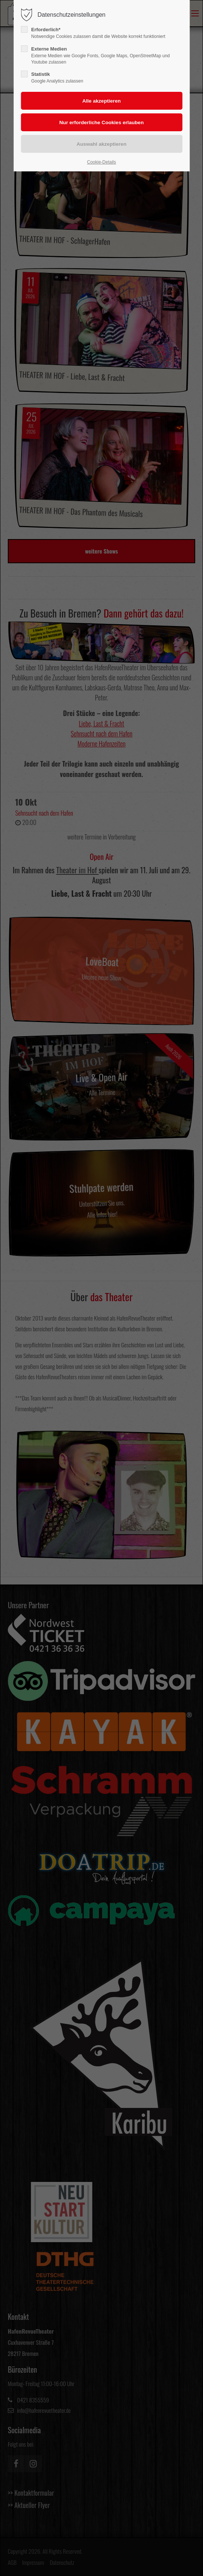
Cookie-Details (101, 162)
